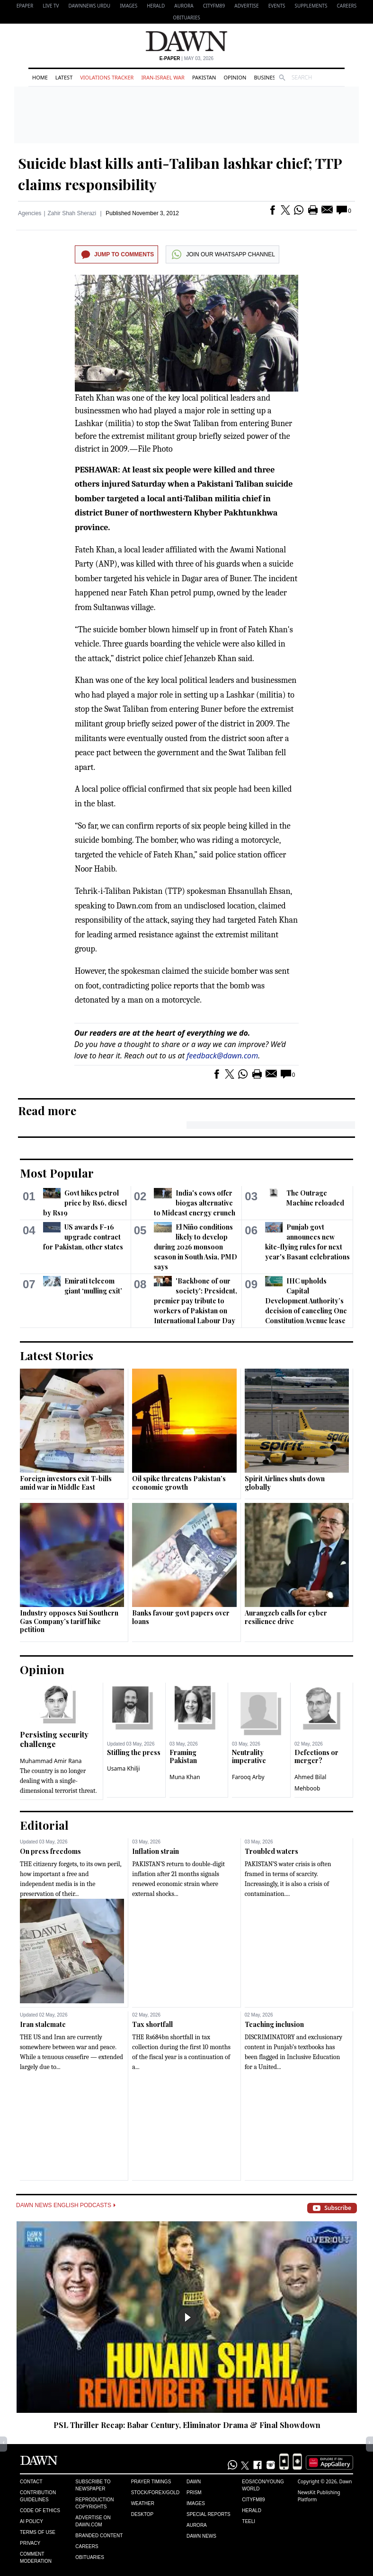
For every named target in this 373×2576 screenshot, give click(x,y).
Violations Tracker (106, 77)
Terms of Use (37, 2532)
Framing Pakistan (183, 1756)
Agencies (29, 213)
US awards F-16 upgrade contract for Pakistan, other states (83, 1237)
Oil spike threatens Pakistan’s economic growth (179, 1483)
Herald (156, 5)
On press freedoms (50, 1851)
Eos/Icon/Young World (263, 2485)
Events (276, 5)
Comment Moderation (36, 2557)
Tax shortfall (152, 2024)
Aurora (183, 5)
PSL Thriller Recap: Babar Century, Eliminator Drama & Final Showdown (186, 2425)
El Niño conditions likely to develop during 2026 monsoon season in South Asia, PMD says (195, 1247)
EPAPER (25, 5)
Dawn (193, 2481)
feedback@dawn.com (222, 1055)
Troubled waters (271, 1851)
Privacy (30, 2543)
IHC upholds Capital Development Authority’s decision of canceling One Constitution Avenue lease (306, 1300)
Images (128, 5)
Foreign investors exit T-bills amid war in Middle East (66, 1483)
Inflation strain (155, 1851)
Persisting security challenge (54, 1739)
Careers (346, 5)
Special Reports (208, 2514)
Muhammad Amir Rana (51, 1761)
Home (40, 77)
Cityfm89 (253, 2499)
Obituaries (186, 17)
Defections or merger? (316, 1756)
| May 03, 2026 (186, 58)
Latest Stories (56, 1355)
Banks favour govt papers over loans (181, 1617)
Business (266, 77)
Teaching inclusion (274, 2024)
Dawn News (201, 2536)
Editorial (44, 1825)
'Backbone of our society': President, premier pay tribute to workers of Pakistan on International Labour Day (195, 1300)
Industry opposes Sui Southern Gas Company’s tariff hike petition (69, 1621)
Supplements (310, 5)
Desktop (142, 2514)
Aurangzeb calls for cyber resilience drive (286, 1617)
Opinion (234, 77)
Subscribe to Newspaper (92, 2485)
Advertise (246, 5)
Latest (63, 77)
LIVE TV (51, 5)
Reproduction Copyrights (94, 2503)
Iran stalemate (43, 2024)
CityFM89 (214, 5)
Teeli (248, 2521)
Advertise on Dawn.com (92, 2521)
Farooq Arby (248, 1777)
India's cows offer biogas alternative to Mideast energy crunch (194, 1202)
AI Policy (31, 2521)
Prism (194, 2492)
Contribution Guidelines (38, 2496)
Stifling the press (133, 1752)
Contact (31, 2481)
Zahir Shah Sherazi (72, 213)
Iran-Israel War (163, 77)
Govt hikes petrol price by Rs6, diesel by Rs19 (85, 1202)
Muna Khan (184, 1777)
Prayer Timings (151, 2481)
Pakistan (204, 77)
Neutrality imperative (249, 1756)
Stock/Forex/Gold (155, 2492)
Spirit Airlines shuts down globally (285, 1483)
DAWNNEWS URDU (90, 5)
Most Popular (57, 1172)
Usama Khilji (123, 1768)
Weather (142, 2503)
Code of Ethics (40, 2510)
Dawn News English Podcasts (65, 2205)
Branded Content (99, 2535)
